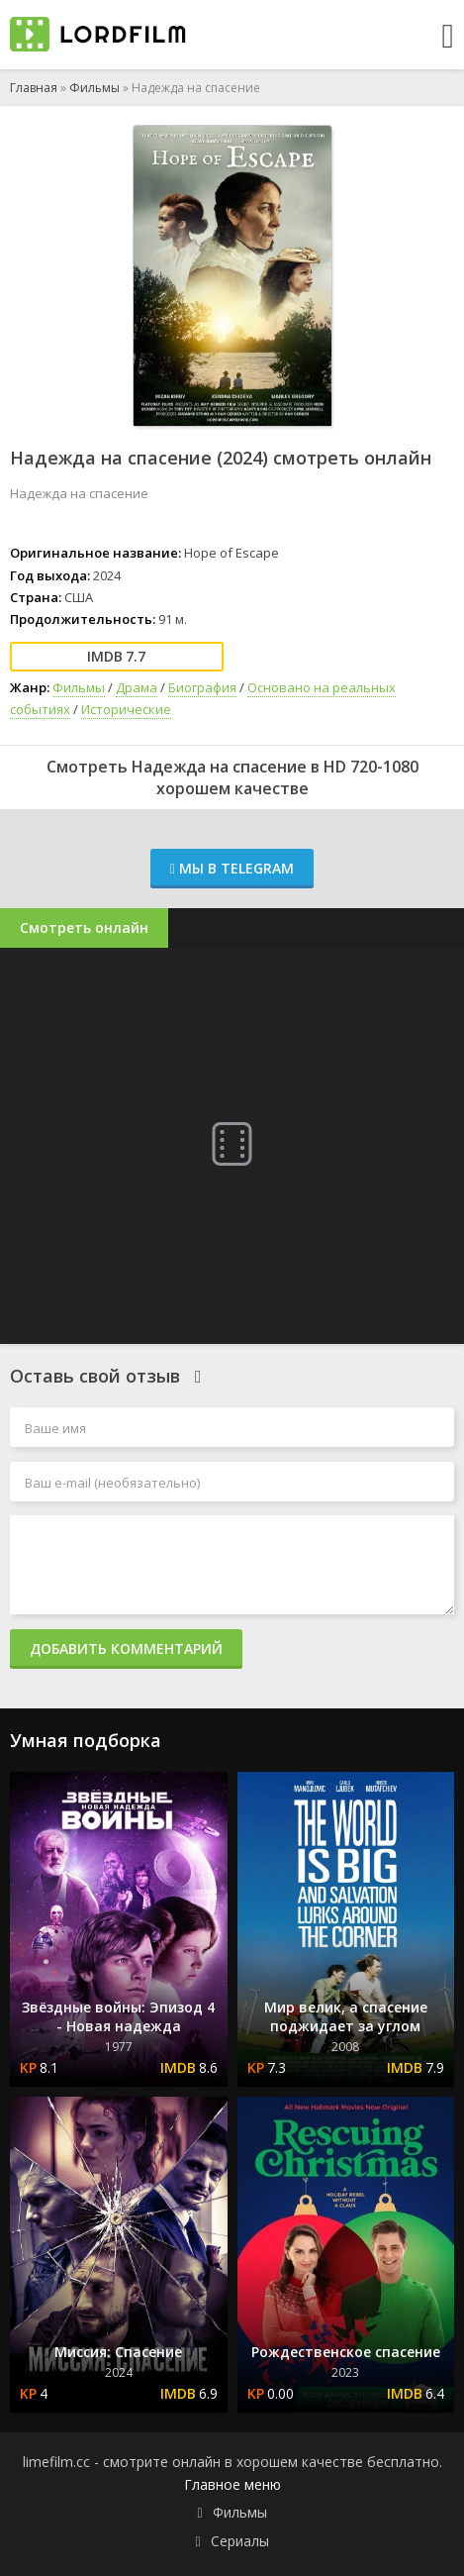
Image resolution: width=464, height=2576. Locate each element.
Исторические (126, 709)
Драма (136, 687)
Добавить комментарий (126, 1648)
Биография (202, 687)
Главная (33, 87)
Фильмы (94, 87)
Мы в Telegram (232, 868)
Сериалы (240, 2540)
